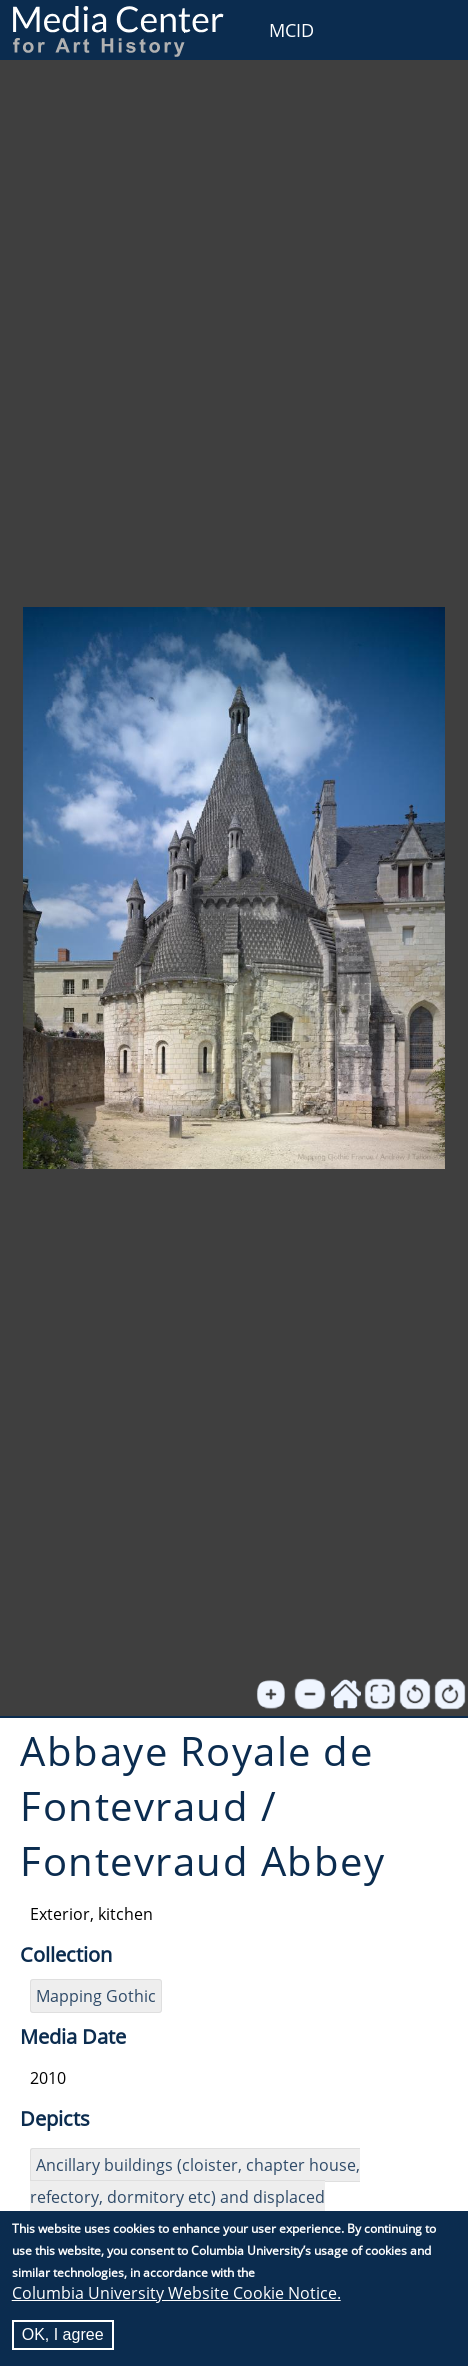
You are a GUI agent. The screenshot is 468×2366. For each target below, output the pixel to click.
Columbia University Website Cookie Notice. (176, 2294)
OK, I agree (63, 2335)
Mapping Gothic (96, 1996)
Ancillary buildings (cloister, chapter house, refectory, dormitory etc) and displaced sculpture (195, 2197)
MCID (291, 30)
